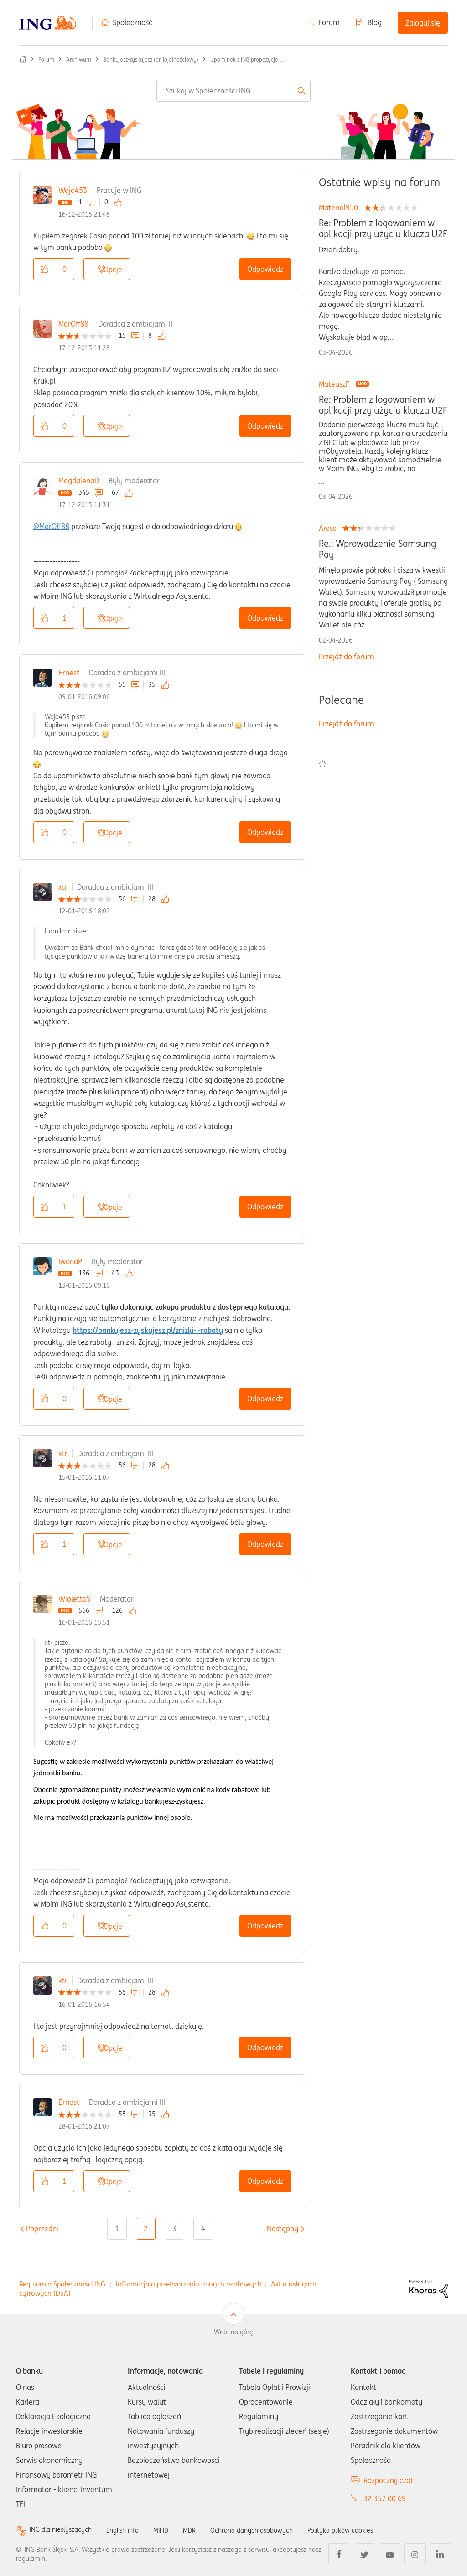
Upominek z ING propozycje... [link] (246, 59)
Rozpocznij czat (388, 2480)
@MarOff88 (51, 526)
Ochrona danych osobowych (273, 2530)
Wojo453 (72, 190)
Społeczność (132, 22)
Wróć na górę (233, 2332)
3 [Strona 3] (174, 2228)
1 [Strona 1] (117, 2228)
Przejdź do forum (346, 656)
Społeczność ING (22, 59)
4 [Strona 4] (203, 2228)
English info (133, 2530)
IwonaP (70, 1261)
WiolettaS (74, 1598)
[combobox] (233, 91)
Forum (329, 22)
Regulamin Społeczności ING (62, 2284)
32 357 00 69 (384, 2498)
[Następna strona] (282, 2228)
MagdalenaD (78, 480)
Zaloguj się (422, 22)
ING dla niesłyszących (65, 2530)
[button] (44, 269)
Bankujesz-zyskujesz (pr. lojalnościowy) (150, 59)
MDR (205, 2530)
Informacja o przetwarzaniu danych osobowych (189, 2284)
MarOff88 (73, 323)
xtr (62, 886)
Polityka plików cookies (372, 2530)
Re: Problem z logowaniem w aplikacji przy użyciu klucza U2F (383, 228)
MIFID (175, 2530)
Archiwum (78, 59)
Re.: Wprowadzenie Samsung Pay (377, 549)
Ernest (68, 672)
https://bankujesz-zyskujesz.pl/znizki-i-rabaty (148, 1330)
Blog (375, 22)
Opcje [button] (113, 269)
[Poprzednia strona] (42, 2228)
